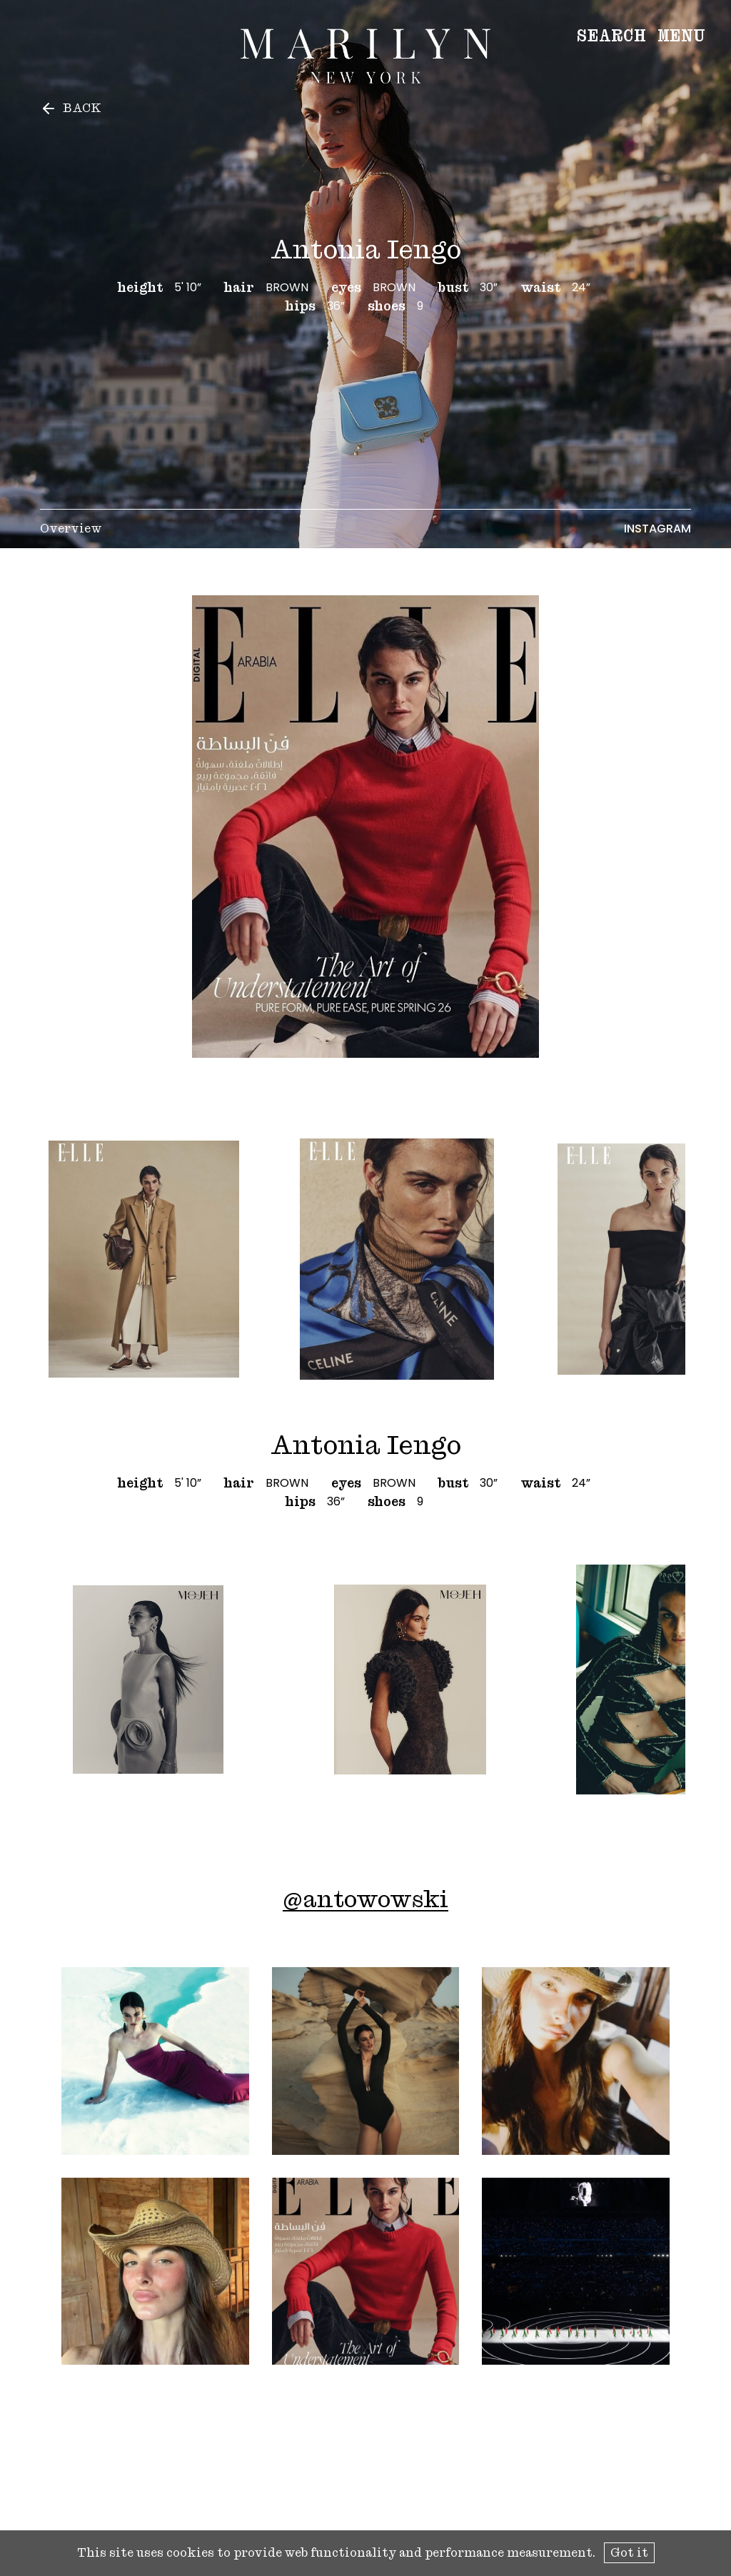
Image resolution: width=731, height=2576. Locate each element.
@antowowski (365, 1899)
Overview (71, 528)
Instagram (657, 529)
